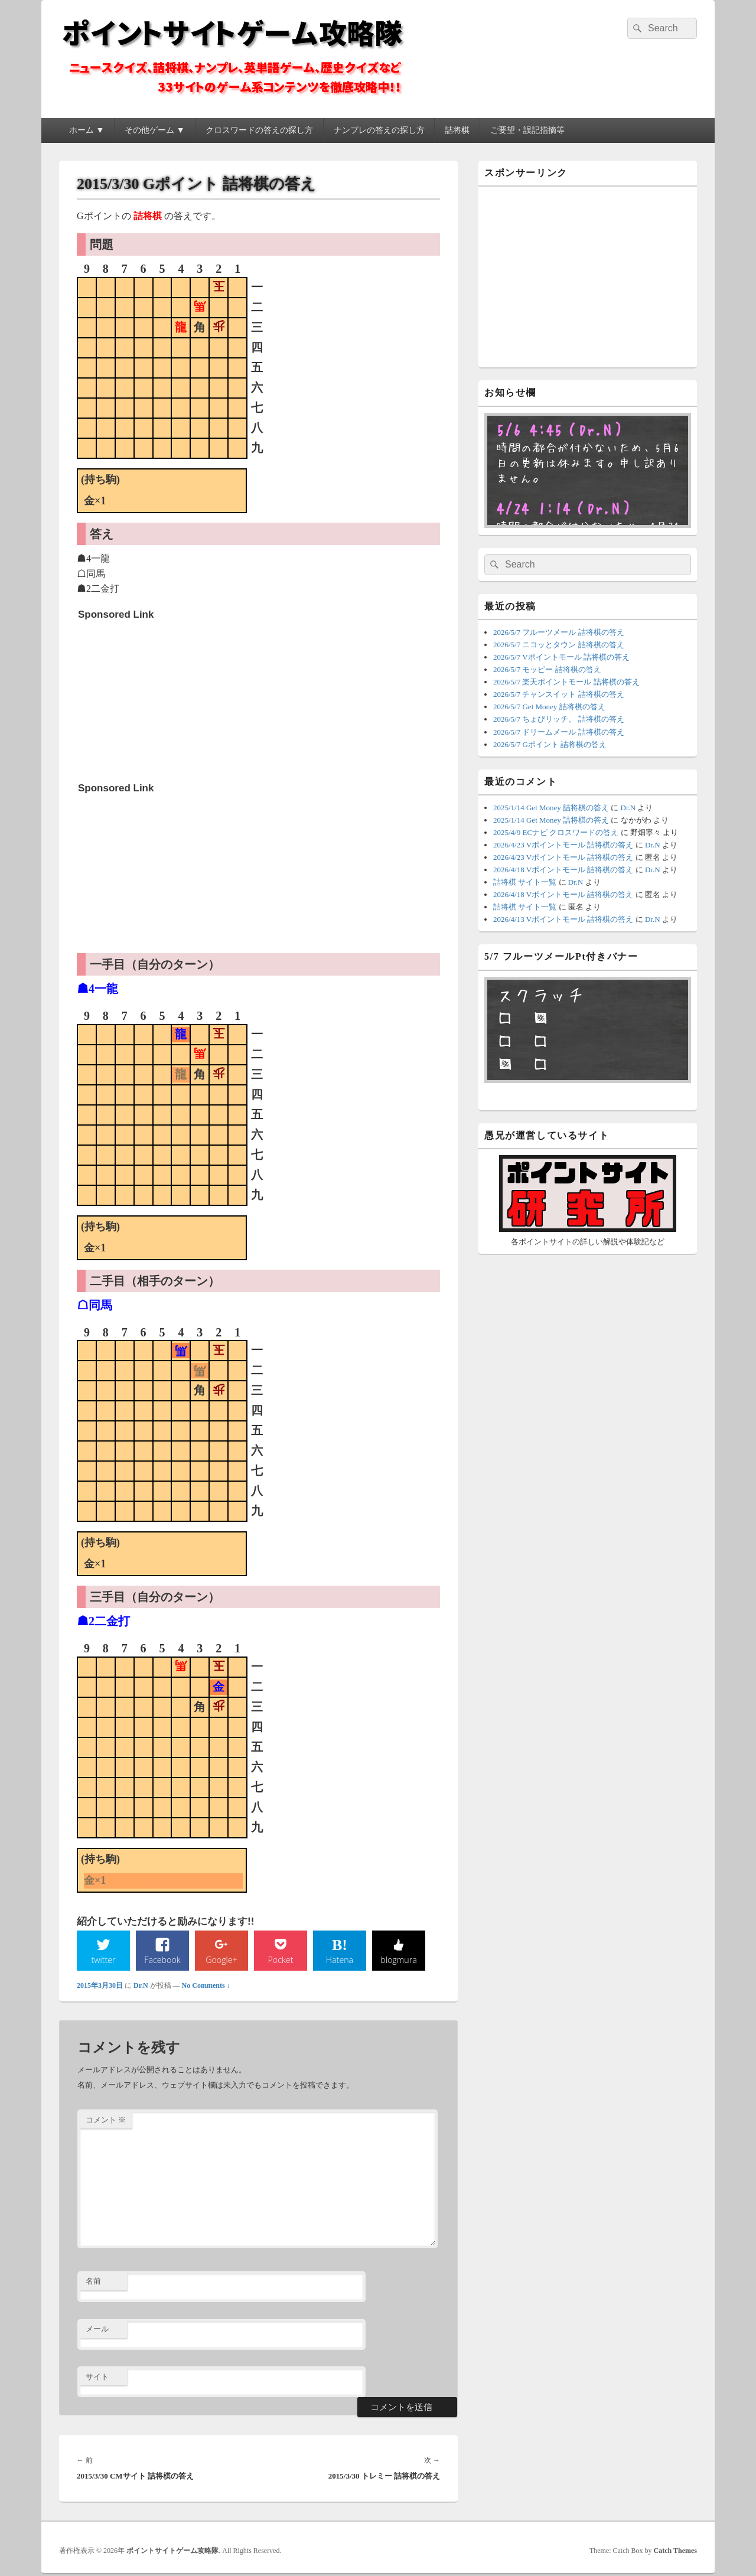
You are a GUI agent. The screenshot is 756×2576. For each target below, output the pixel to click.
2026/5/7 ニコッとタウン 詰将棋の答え (558, 644)
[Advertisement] (166, 700)
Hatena (339, 1960)
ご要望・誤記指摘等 (527, 130)
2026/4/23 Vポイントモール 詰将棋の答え (563, 844)
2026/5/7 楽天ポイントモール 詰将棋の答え (566, 681)
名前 (93, 2282)
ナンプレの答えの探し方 (379, 130)
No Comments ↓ (206, 1987)
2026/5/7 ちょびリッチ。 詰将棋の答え (558, 719)
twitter (103, 1960)
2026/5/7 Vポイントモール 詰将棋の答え (561, 657)
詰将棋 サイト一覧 (524, 882)
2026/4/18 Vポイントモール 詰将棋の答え (563, 869)
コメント (106, 2121)
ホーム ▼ (86, 130)
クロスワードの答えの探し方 (259, 130)
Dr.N (140, 1987)
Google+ (221, 1960)
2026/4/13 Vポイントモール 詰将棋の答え (563, 919)
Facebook (162, 1960)
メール (97, 2330)
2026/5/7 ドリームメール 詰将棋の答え (558, 732)
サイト (97, 2377)
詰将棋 (457, 130)
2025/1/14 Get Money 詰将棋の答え (551, 807)
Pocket (280, 1960)
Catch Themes (675, 2552)
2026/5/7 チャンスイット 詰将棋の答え (558, 694)
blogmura (398, 1960)
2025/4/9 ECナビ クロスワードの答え (555, 832)
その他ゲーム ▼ (154, 130)
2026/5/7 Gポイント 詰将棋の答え (550, 744)
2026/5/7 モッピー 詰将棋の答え (547, 669)
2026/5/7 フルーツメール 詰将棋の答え (558, 632)
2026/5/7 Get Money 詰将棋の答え (549, 706)
